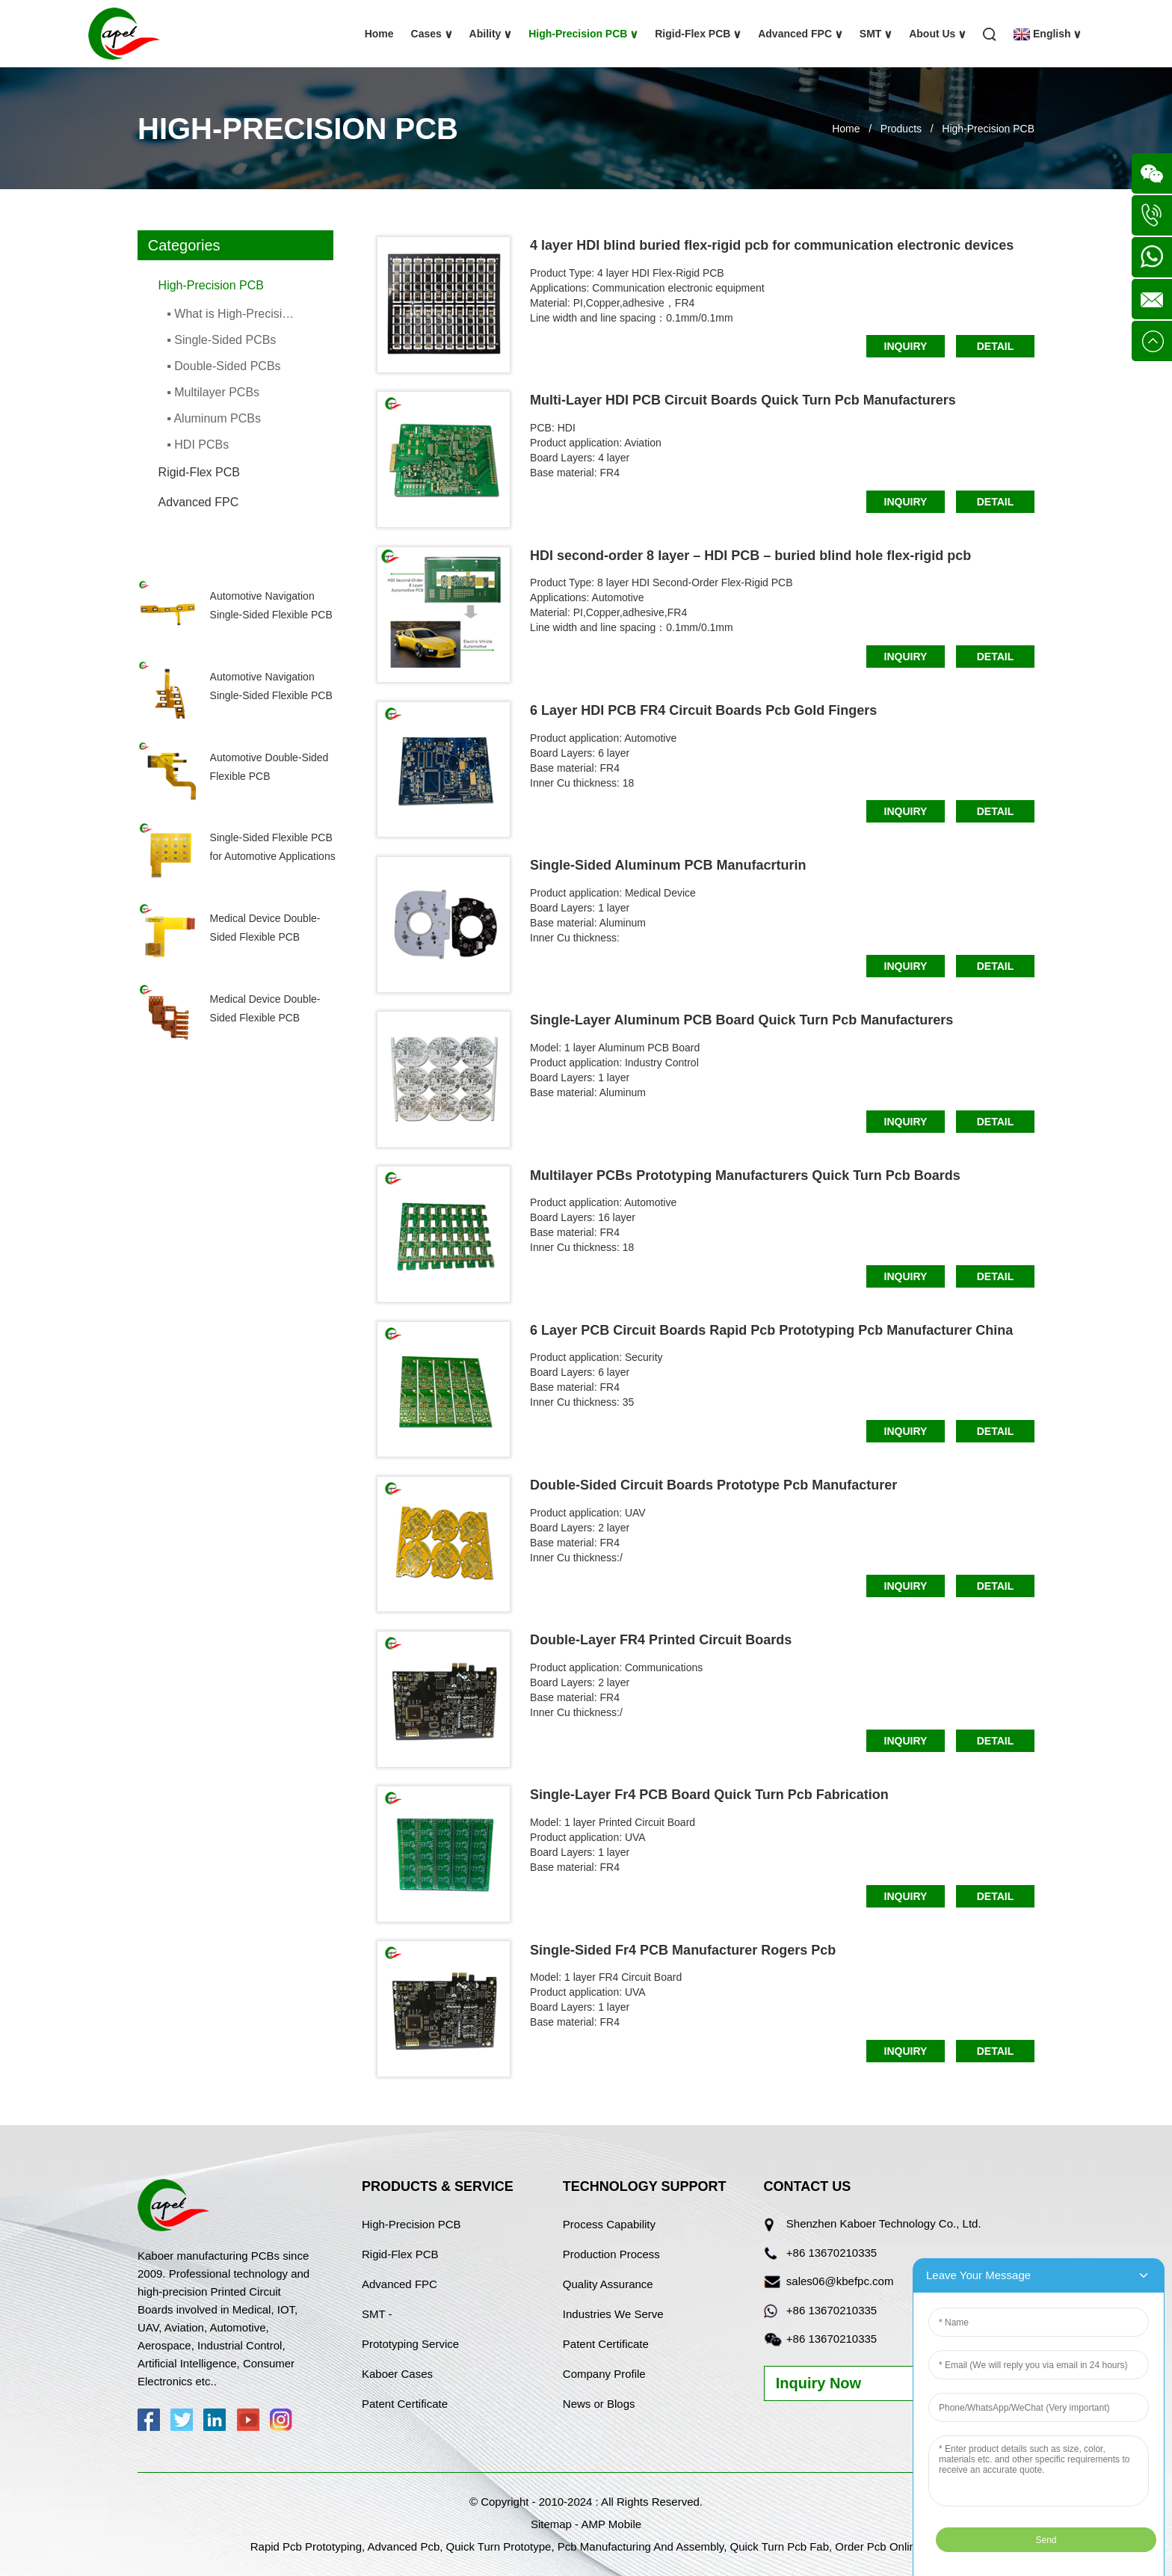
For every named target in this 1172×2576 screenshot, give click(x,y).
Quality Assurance (608, 2284)
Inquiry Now (818, 2383)
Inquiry (906, 346)
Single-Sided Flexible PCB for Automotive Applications (273, 846)
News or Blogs (599, 2403)
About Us (937, 34)
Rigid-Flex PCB (698, 34)
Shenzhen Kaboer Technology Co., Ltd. (883, 2223)
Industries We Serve (613, 2314)
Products (901, 129)
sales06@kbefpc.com (840, 2281)
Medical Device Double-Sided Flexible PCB (265, 927)
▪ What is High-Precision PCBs (233, 313)
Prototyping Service (410, 2343)
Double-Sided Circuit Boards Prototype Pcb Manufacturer (713, 1485)
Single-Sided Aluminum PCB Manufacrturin (668, 865)
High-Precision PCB (583, 34)
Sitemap (551, 2524)
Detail (995, 346)
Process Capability (609, 2224)
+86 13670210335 (831, 2252)
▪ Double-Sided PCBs (223, 366)
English (1047, 34)
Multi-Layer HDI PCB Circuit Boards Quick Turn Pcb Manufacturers (743, 400)
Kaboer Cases (397, 2373)
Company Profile (604, 2373)
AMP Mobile (611, 2524)
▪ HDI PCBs (198, 444)
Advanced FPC (800, 34)
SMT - (377, 2314)
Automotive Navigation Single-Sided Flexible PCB (271, 605)
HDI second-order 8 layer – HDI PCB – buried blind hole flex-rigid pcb (750, 555)
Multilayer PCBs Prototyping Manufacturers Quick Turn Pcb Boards (745, 1175)
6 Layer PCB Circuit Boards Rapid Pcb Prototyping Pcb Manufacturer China (771, 1330)
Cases (431, 34)
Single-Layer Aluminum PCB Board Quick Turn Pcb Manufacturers (741, 1019)
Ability (490, 34)
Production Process (611, 2254)
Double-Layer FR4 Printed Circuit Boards (661, 1639)
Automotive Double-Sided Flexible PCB (269, 766)
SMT (876, 34)
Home (379, 34)
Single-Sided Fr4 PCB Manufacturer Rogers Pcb (683, 1950)
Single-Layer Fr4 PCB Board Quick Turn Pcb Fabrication (709, 1794)
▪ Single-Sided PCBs (221, 339)
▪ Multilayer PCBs (213, 392)
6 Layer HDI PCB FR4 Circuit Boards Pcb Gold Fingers (703, 710)
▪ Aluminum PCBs (214, 418)
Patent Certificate (405, 2403)
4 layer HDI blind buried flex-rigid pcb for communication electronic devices (772, 245)
